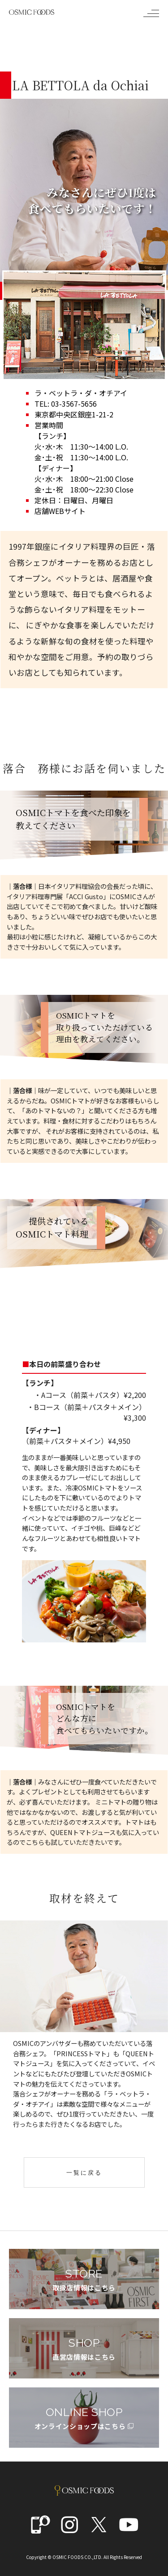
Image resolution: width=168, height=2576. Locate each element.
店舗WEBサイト (60, 510)
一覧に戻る (84, 2172)
